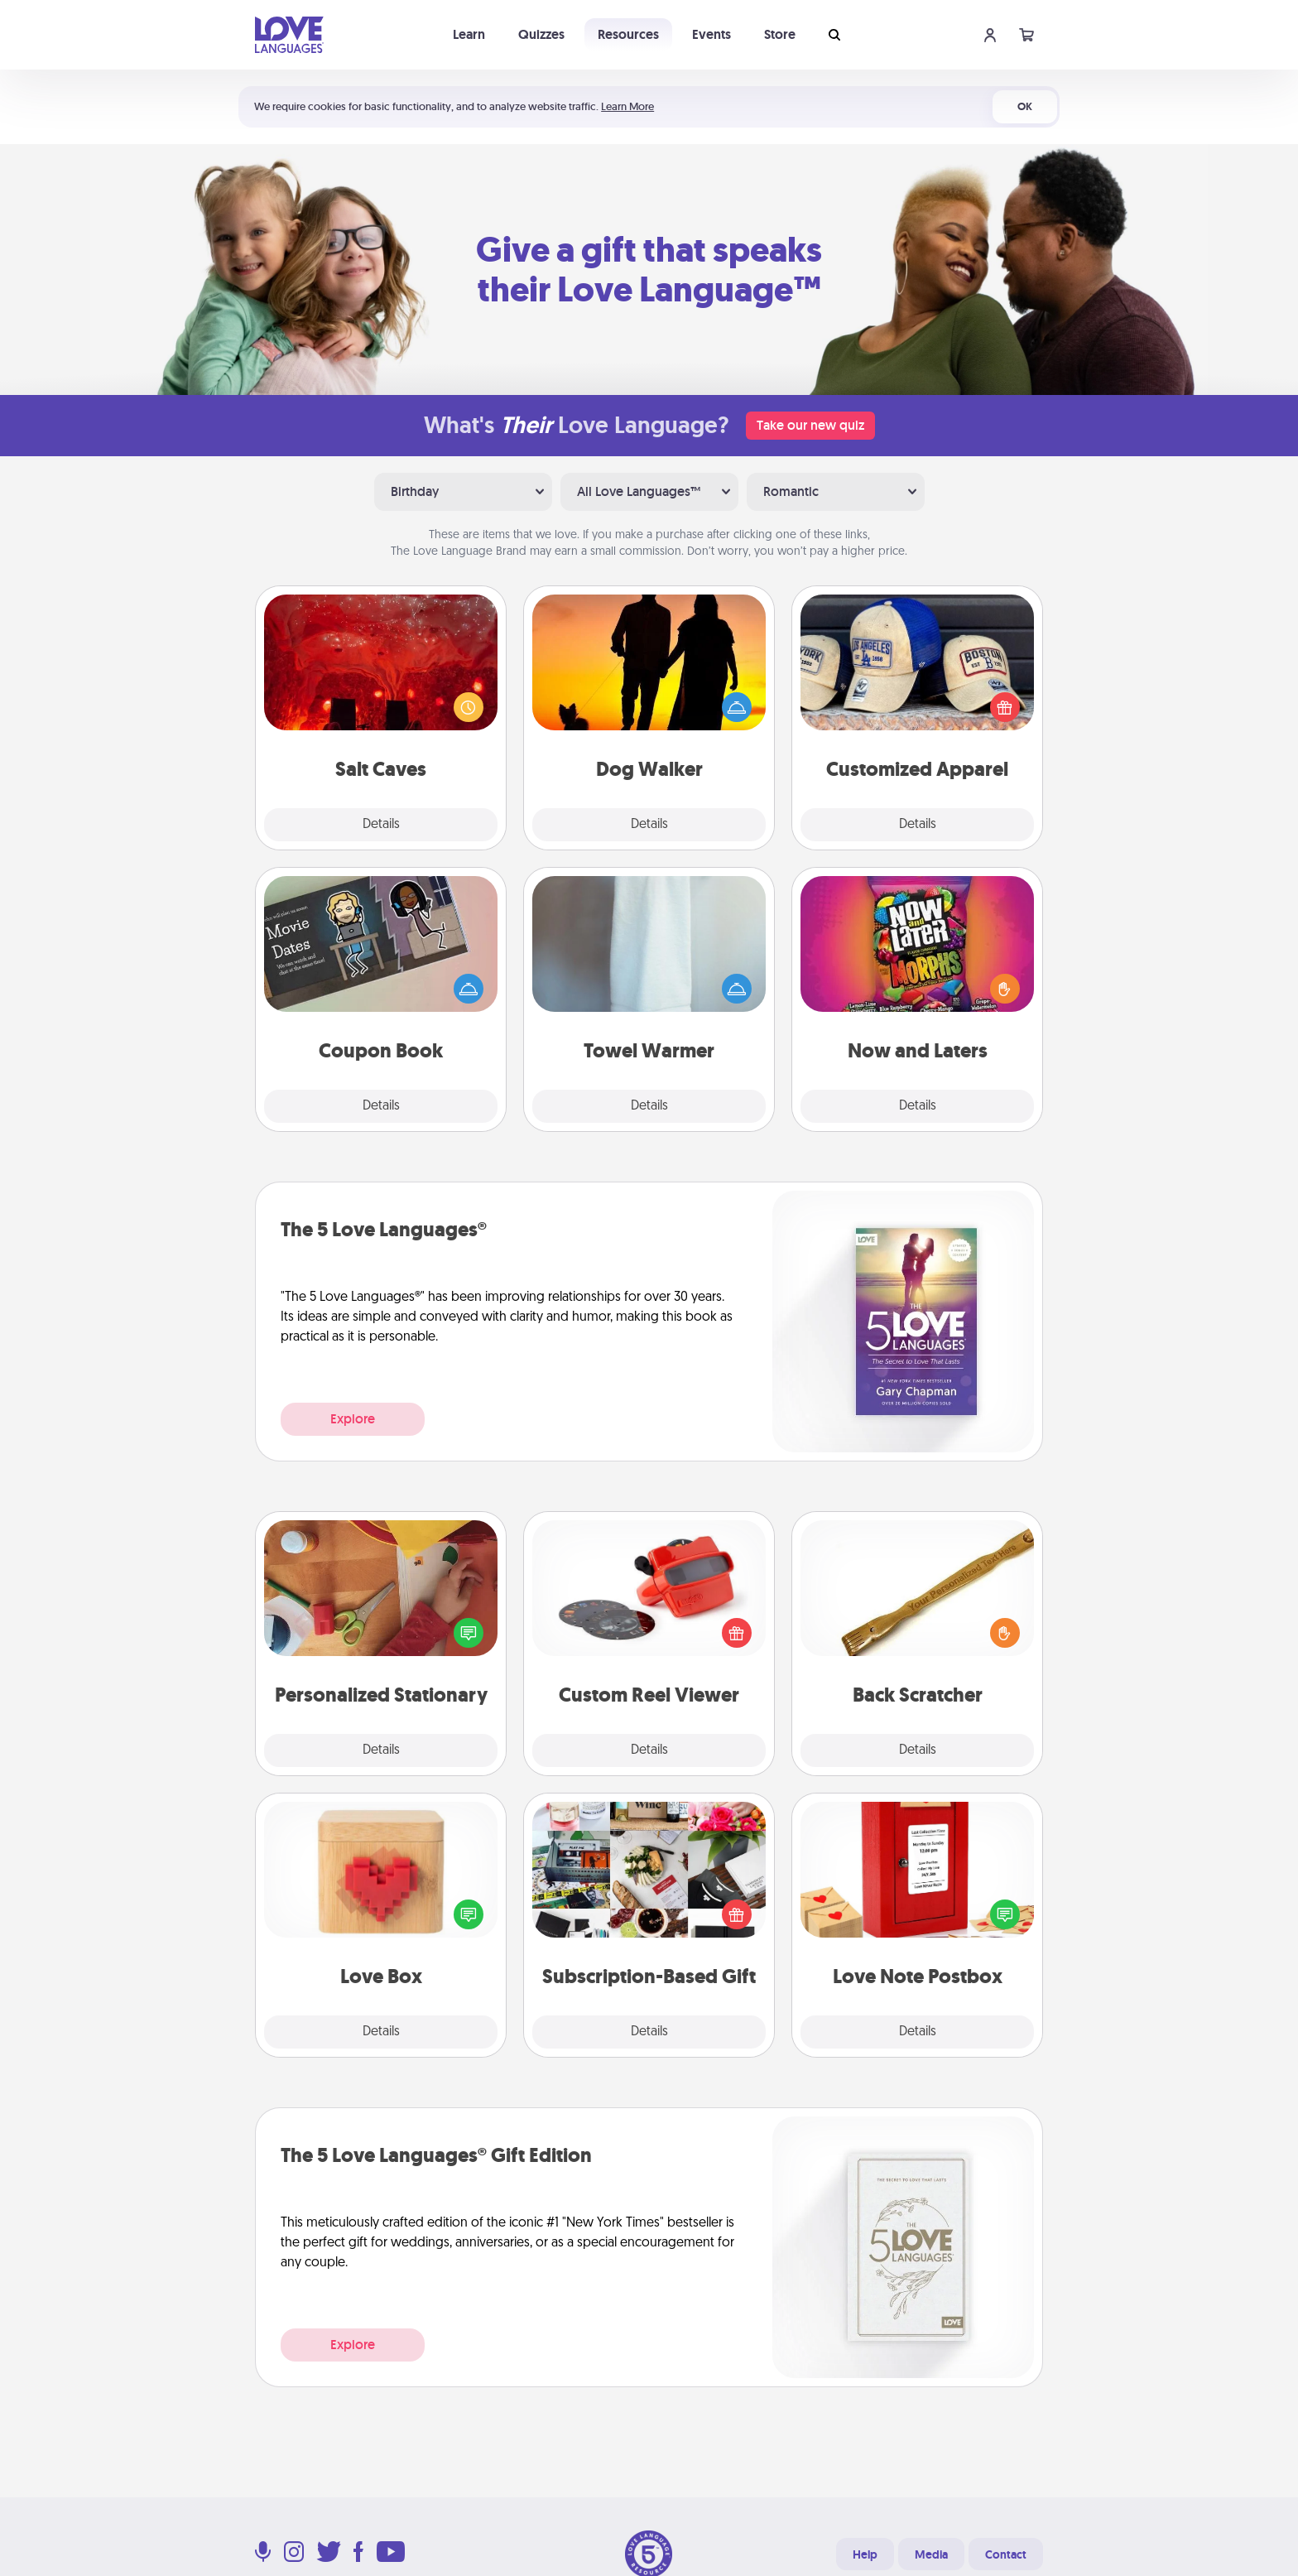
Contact (1005, 2554)
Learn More (627, 106)
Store (780, 34)
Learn (469, 34)
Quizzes (541, 34)
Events (711, 34)
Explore (352, 1419)
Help (865, 2554)
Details (381, 824)
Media (931, 2554)
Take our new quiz (810, 425)
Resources (628, 34)
